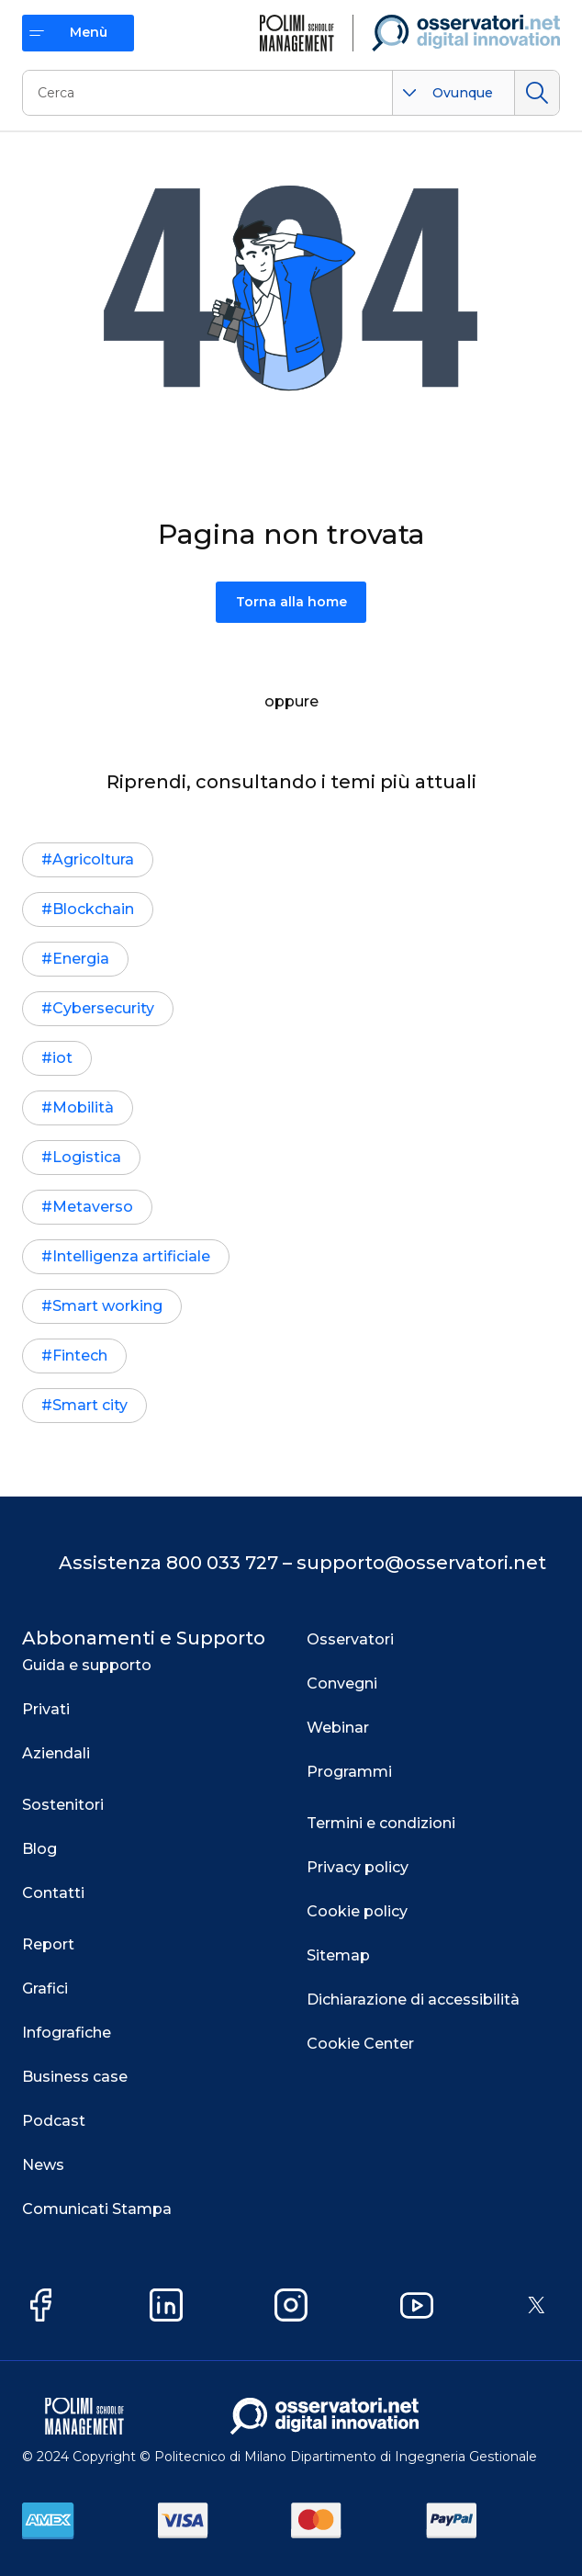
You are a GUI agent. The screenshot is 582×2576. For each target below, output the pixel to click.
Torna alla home (291, 601)
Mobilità (83, 1107)
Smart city (90, 1405)
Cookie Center (360, 2043)
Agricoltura (93, 859)
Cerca (536, 93)
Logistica (86, 1157)
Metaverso (92, 1206)
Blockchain (93, 909)
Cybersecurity (103, 1008)
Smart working (107, 1306)
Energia (80, 958)
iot (62, 1058)
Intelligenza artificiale (131, 1256)
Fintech (79, 1355)
